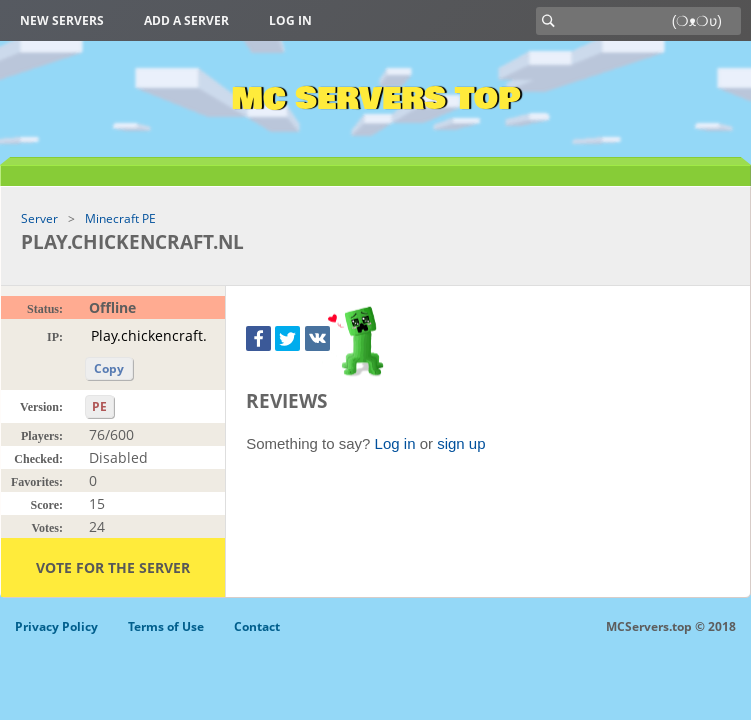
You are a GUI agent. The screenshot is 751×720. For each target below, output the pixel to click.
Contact (257, 626)
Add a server (186, 20)
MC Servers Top (375, 99)
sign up (461, 443)
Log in (290, 20)
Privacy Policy (56, 626)
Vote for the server (113, 567)
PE (99, 406)
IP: (55, 337)
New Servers (62, 20)
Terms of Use (166, 626)
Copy (109, 368)
